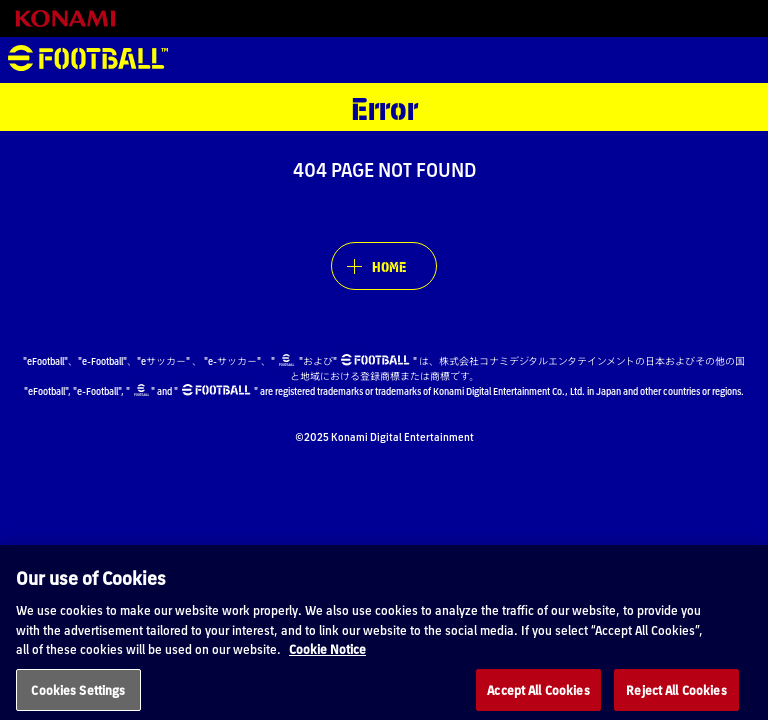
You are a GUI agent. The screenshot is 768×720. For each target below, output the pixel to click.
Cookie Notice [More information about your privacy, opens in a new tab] (327, 656)
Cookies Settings (78, 696)
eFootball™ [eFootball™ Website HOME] (88, 60)
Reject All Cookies (676, 696)
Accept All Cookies (538, 696)
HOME (389, 266)
